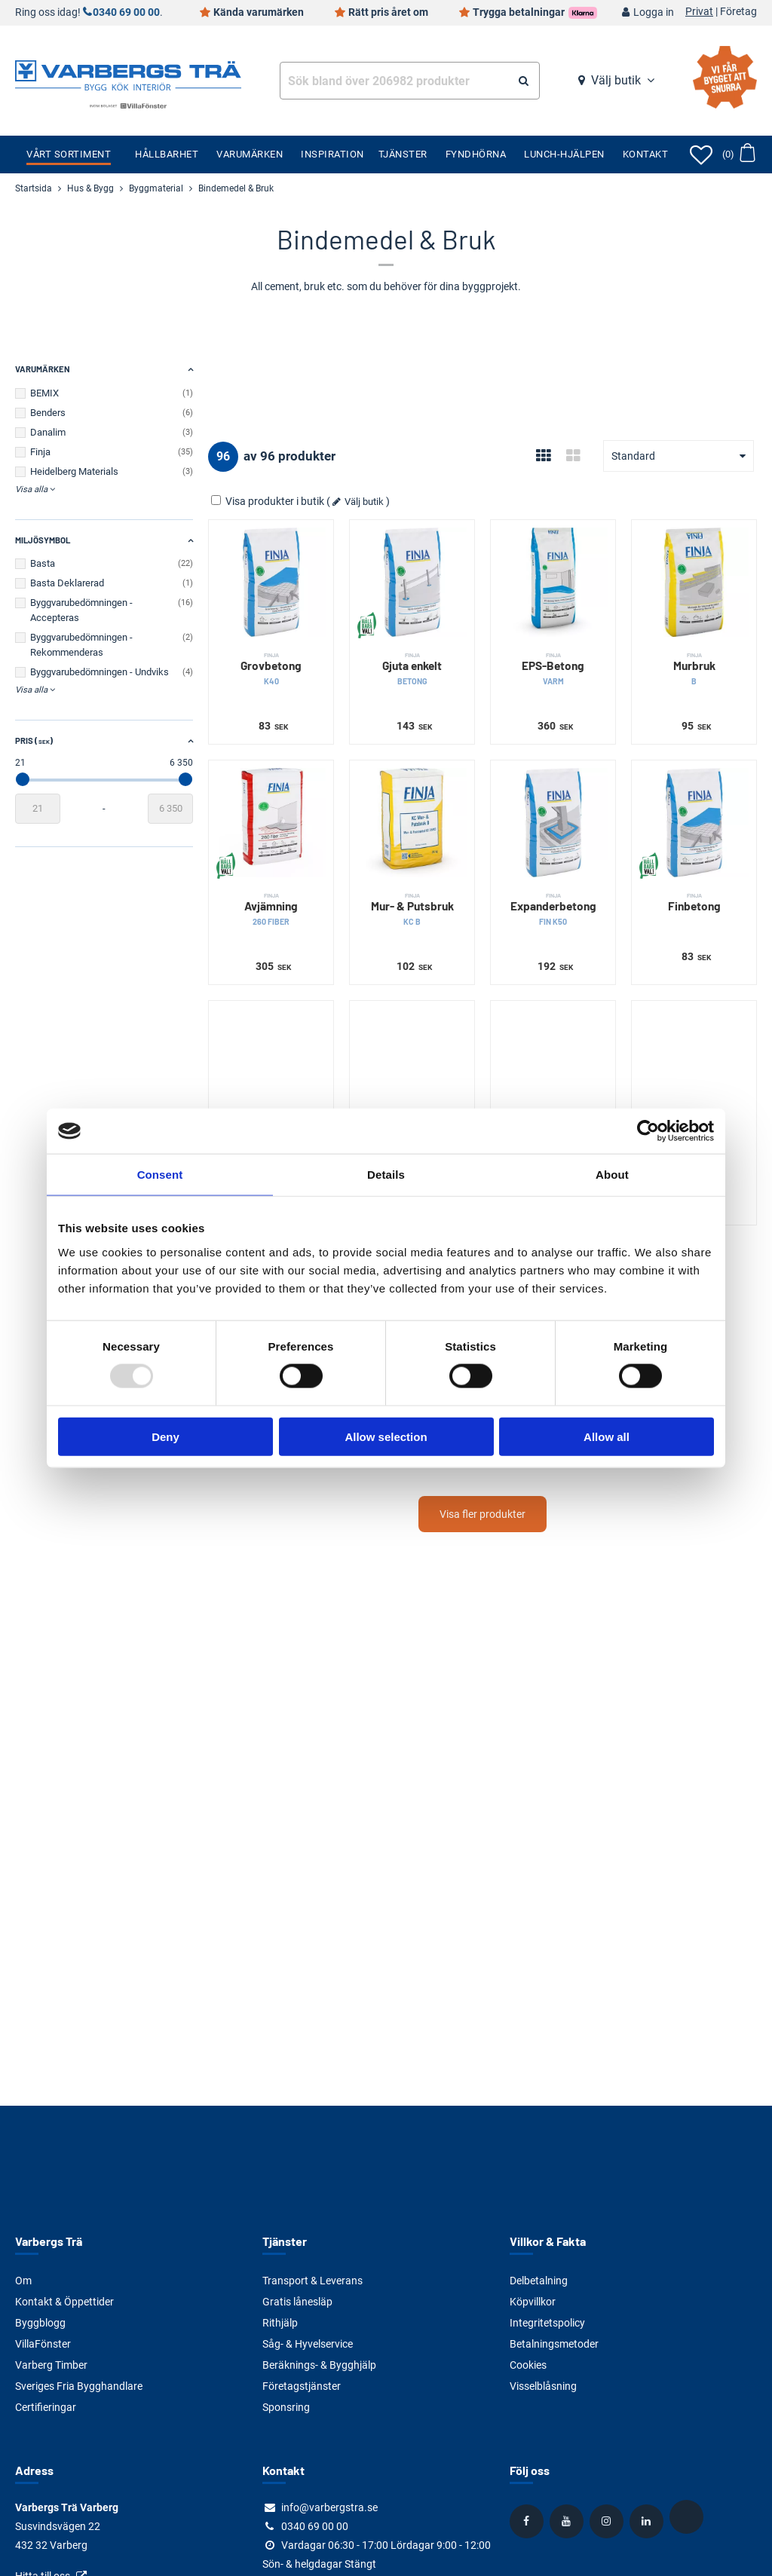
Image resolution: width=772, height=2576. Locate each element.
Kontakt (646, 154)
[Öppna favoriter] (701, 154)
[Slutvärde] (170, 809)
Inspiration (332, 154)
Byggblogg (40, 2323)
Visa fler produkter (482, 1514)
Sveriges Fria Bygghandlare (78, 2386)
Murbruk (694, 669)
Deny (165, 1436)
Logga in (653, 12)
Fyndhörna (476, 154)
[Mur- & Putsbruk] (412, 822)
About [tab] (612, 1174)
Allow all (607, 1436)
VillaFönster (43, 2344)
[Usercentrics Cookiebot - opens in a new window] (648, 1131)
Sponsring (286, 2407)
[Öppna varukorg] (738, 154)
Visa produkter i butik (268, 501)
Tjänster (402, 154)
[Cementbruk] (553, 1063)
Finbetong (694, 902)
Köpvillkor (533, 2302)
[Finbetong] (694, 822)
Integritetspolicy (547, 2323)
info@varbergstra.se (329, 2507)
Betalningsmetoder (554, 2344)
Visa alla (31, 489)
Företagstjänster (301, 2386)
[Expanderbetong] (553, 822)
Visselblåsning (543, 2386)
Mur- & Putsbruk (412, 909)
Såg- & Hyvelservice (307, 2344)
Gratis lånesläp (297, 2302)
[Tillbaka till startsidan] (128, 74)
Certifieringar (45, 2407)
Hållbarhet (166, 154)
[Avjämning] (271, 822)
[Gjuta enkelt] (412, 582)
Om (23, 2281)
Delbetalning (539, 2281)
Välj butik (616, 80)
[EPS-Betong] (553, 582)
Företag (738, 12)
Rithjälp (280, 2323)
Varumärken (249, 154)
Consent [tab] (160, 1174)
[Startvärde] (37, 809)
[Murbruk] (694, 582)
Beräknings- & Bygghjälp (319, 2365)
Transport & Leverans (312, 2281)
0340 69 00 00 (126, 12)
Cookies (528, 2365)
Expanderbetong (553, 909)
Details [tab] (386, 1174)
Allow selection (386, 1436)
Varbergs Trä (48, 2241)
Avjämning (271, 909)
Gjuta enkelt (412, 669)
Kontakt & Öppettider (64, 2302)
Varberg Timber (51, 2365)
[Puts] (694, 1063)
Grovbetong (271, 669)
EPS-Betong (553, 669)
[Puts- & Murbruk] (271, 1063)
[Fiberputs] (412, 1063)
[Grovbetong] (271, 582)
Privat (699, 12)
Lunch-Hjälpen (564, 154)
